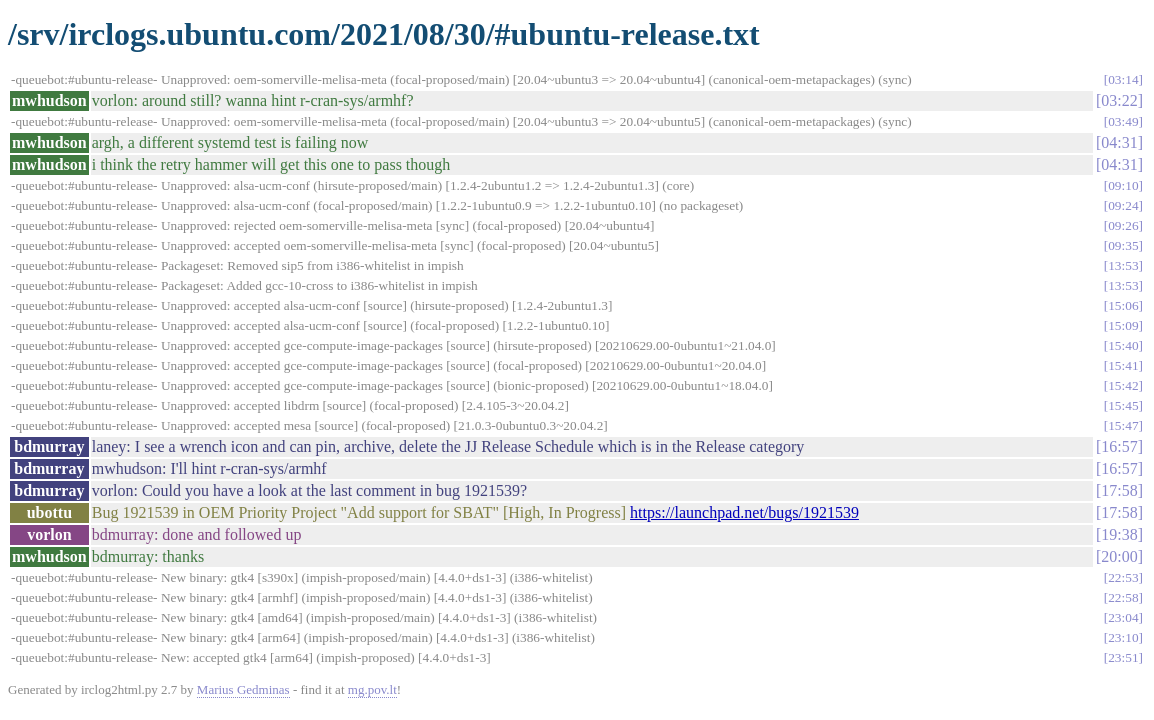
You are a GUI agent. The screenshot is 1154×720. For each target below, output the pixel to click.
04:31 (1119, 142)
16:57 (1119, 446)
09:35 (1123, 245)
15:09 (1123, 325)
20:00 (1119, 556)
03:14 (1123, 79)
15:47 (1123, 425)
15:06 (1123, 305)
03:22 (1119, 100)
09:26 (1123, 225)
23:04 (1123, 617)
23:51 (1123, 657)
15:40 (1123, 345)
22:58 (1123, 597)
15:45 (1123, 405)
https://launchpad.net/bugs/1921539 (744, 512)
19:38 (1119, 534)
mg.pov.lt (372, 689)
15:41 (1123, 365)
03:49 (1123, 121)
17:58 (1119, 490)
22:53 (1123, 577)
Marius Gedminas (243, 689)
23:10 (1123, 637)
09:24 (1123, 205)
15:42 (1123, 385)
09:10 (1123, 185)
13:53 (1123, 265)
